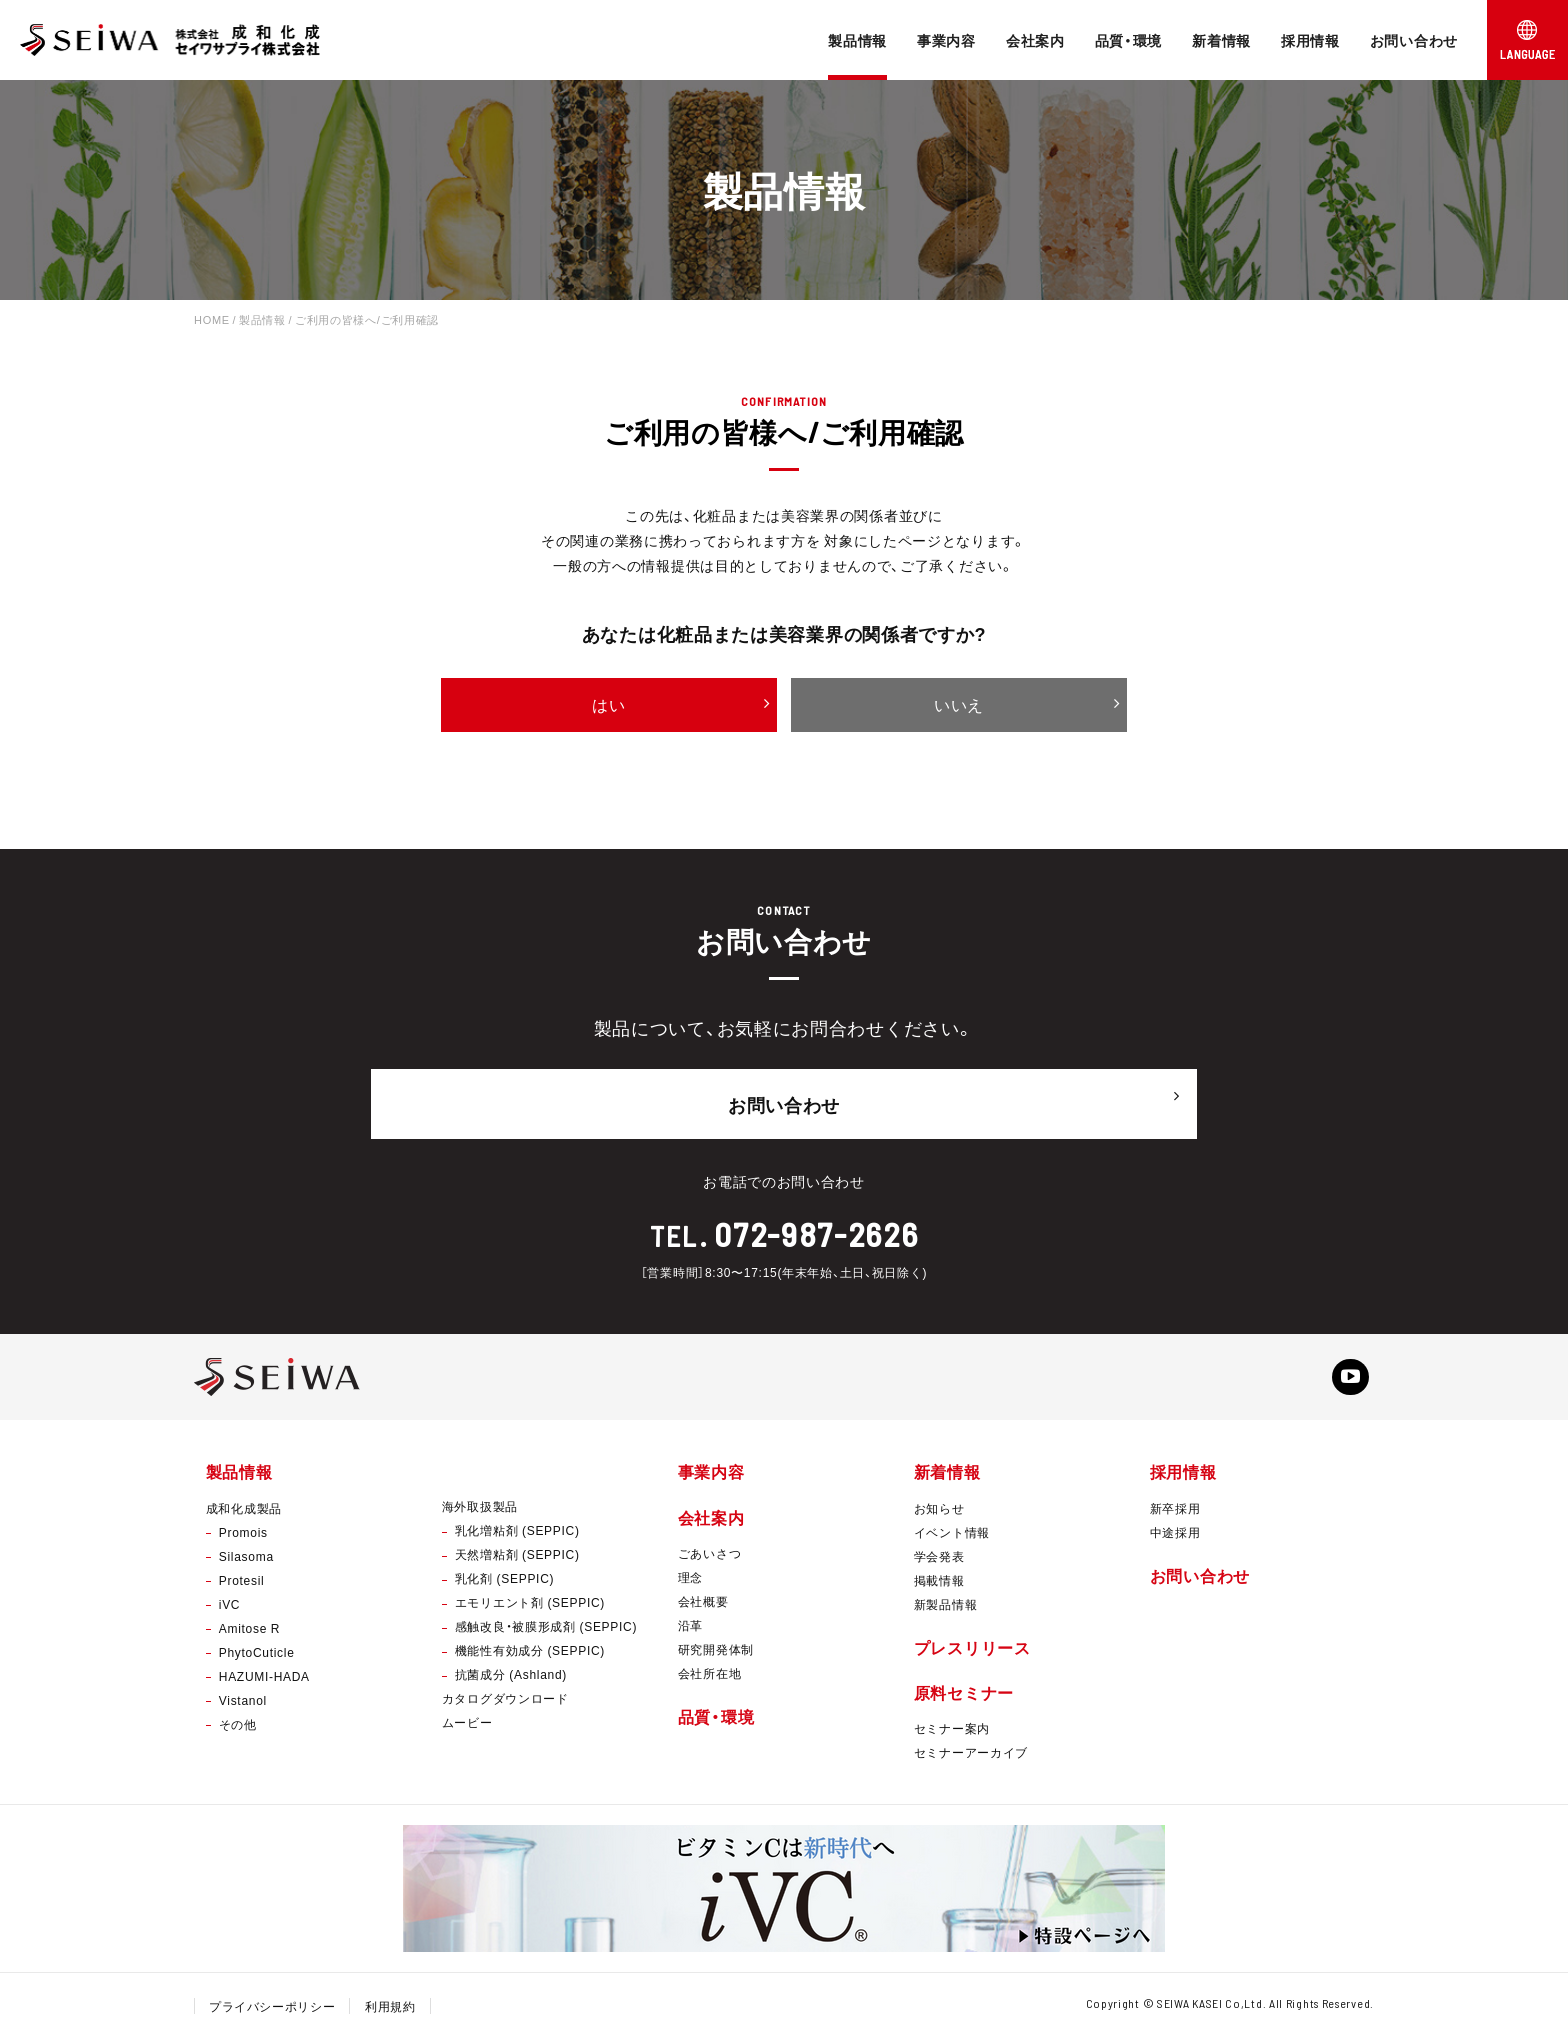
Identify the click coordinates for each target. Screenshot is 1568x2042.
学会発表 (939, 1559)
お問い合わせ (1414, 40)
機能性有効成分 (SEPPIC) (530, 1654)
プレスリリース (972, 1650)
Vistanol (243, 1703)
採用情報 (1310, 40)
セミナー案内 (952, 1731)
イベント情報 (952, 1535)
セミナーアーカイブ (971, 1755)
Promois (243, 1535)
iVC (229, 1607)
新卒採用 (1175, 1511)
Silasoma (246, 1559)
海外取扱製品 (480, 1510)
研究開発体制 (716, 1652)
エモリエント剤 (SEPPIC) (530, 1606)
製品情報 (857, 40)
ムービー (467, 1726)
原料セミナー (964, 1695)
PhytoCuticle (257, 1655)
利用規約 (391, 2009)
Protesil (242, 1583)
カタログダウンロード (505, 1702)
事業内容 (946, 40)
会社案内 (1035, 40)
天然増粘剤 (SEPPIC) (517, 1558)
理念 (690, 1580)
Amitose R (249, 1631)
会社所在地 (710, 1676)
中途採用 (1175, 1535)
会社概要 (703, 1604)
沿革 (690, 1628)
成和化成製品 (244, 1511)
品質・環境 (1129, 40)
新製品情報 (946, 1607)
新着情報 (1221, 40)
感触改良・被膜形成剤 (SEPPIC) (546, 1630)
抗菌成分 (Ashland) (511, 1678)
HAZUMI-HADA (264, 1679)
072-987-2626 (816, 1228)
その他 (238, 1727)
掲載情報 (939, 1583)
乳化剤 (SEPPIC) (504, 1582)
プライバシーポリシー (272, 2009)
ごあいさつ (710, 1556)
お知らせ (939, 1511)
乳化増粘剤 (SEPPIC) (517, 1534)
